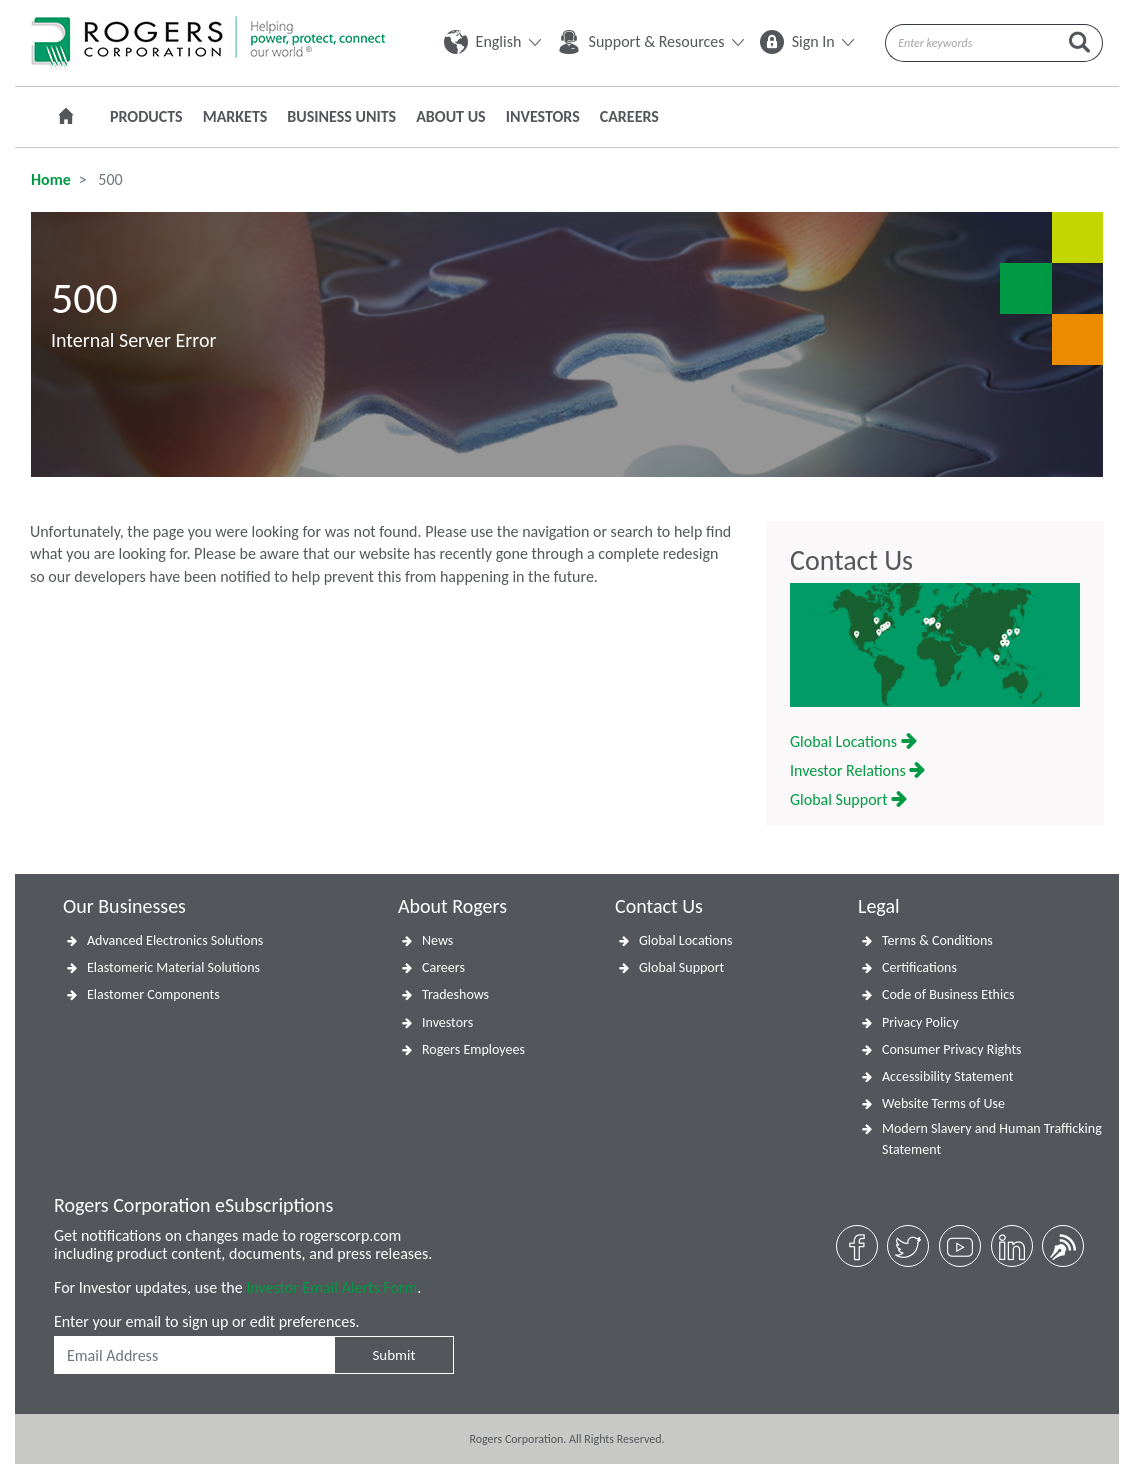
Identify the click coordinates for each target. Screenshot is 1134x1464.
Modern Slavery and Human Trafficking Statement (992, 1139)
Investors (543, 116)
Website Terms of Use (943, 1103)
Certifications (919, 967)
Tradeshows (455, 994)
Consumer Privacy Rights (952, 1049)
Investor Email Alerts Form (331, 1287)
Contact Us (851, 561)
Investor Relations (857, 770)
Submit (393, 1355)
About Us (450, 116)
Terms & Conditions (937, 940)
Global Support (848, 799)
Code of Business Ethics (948, 994)
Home (51, 179)
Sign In (807, 41)
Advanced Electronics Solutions (175, 940)
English (492, 41)
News (437, 940)
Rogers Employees (473, 1049)
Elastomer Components (153, 994)
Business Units (341, 116)
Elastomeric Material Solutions (173, 967)
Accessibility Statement (947, 1076)
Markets (235, 116)
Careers (629, 116)
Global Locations (853, 741)
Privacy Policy (920, 1022)
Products (146, 116)
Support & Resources (650, 41)
